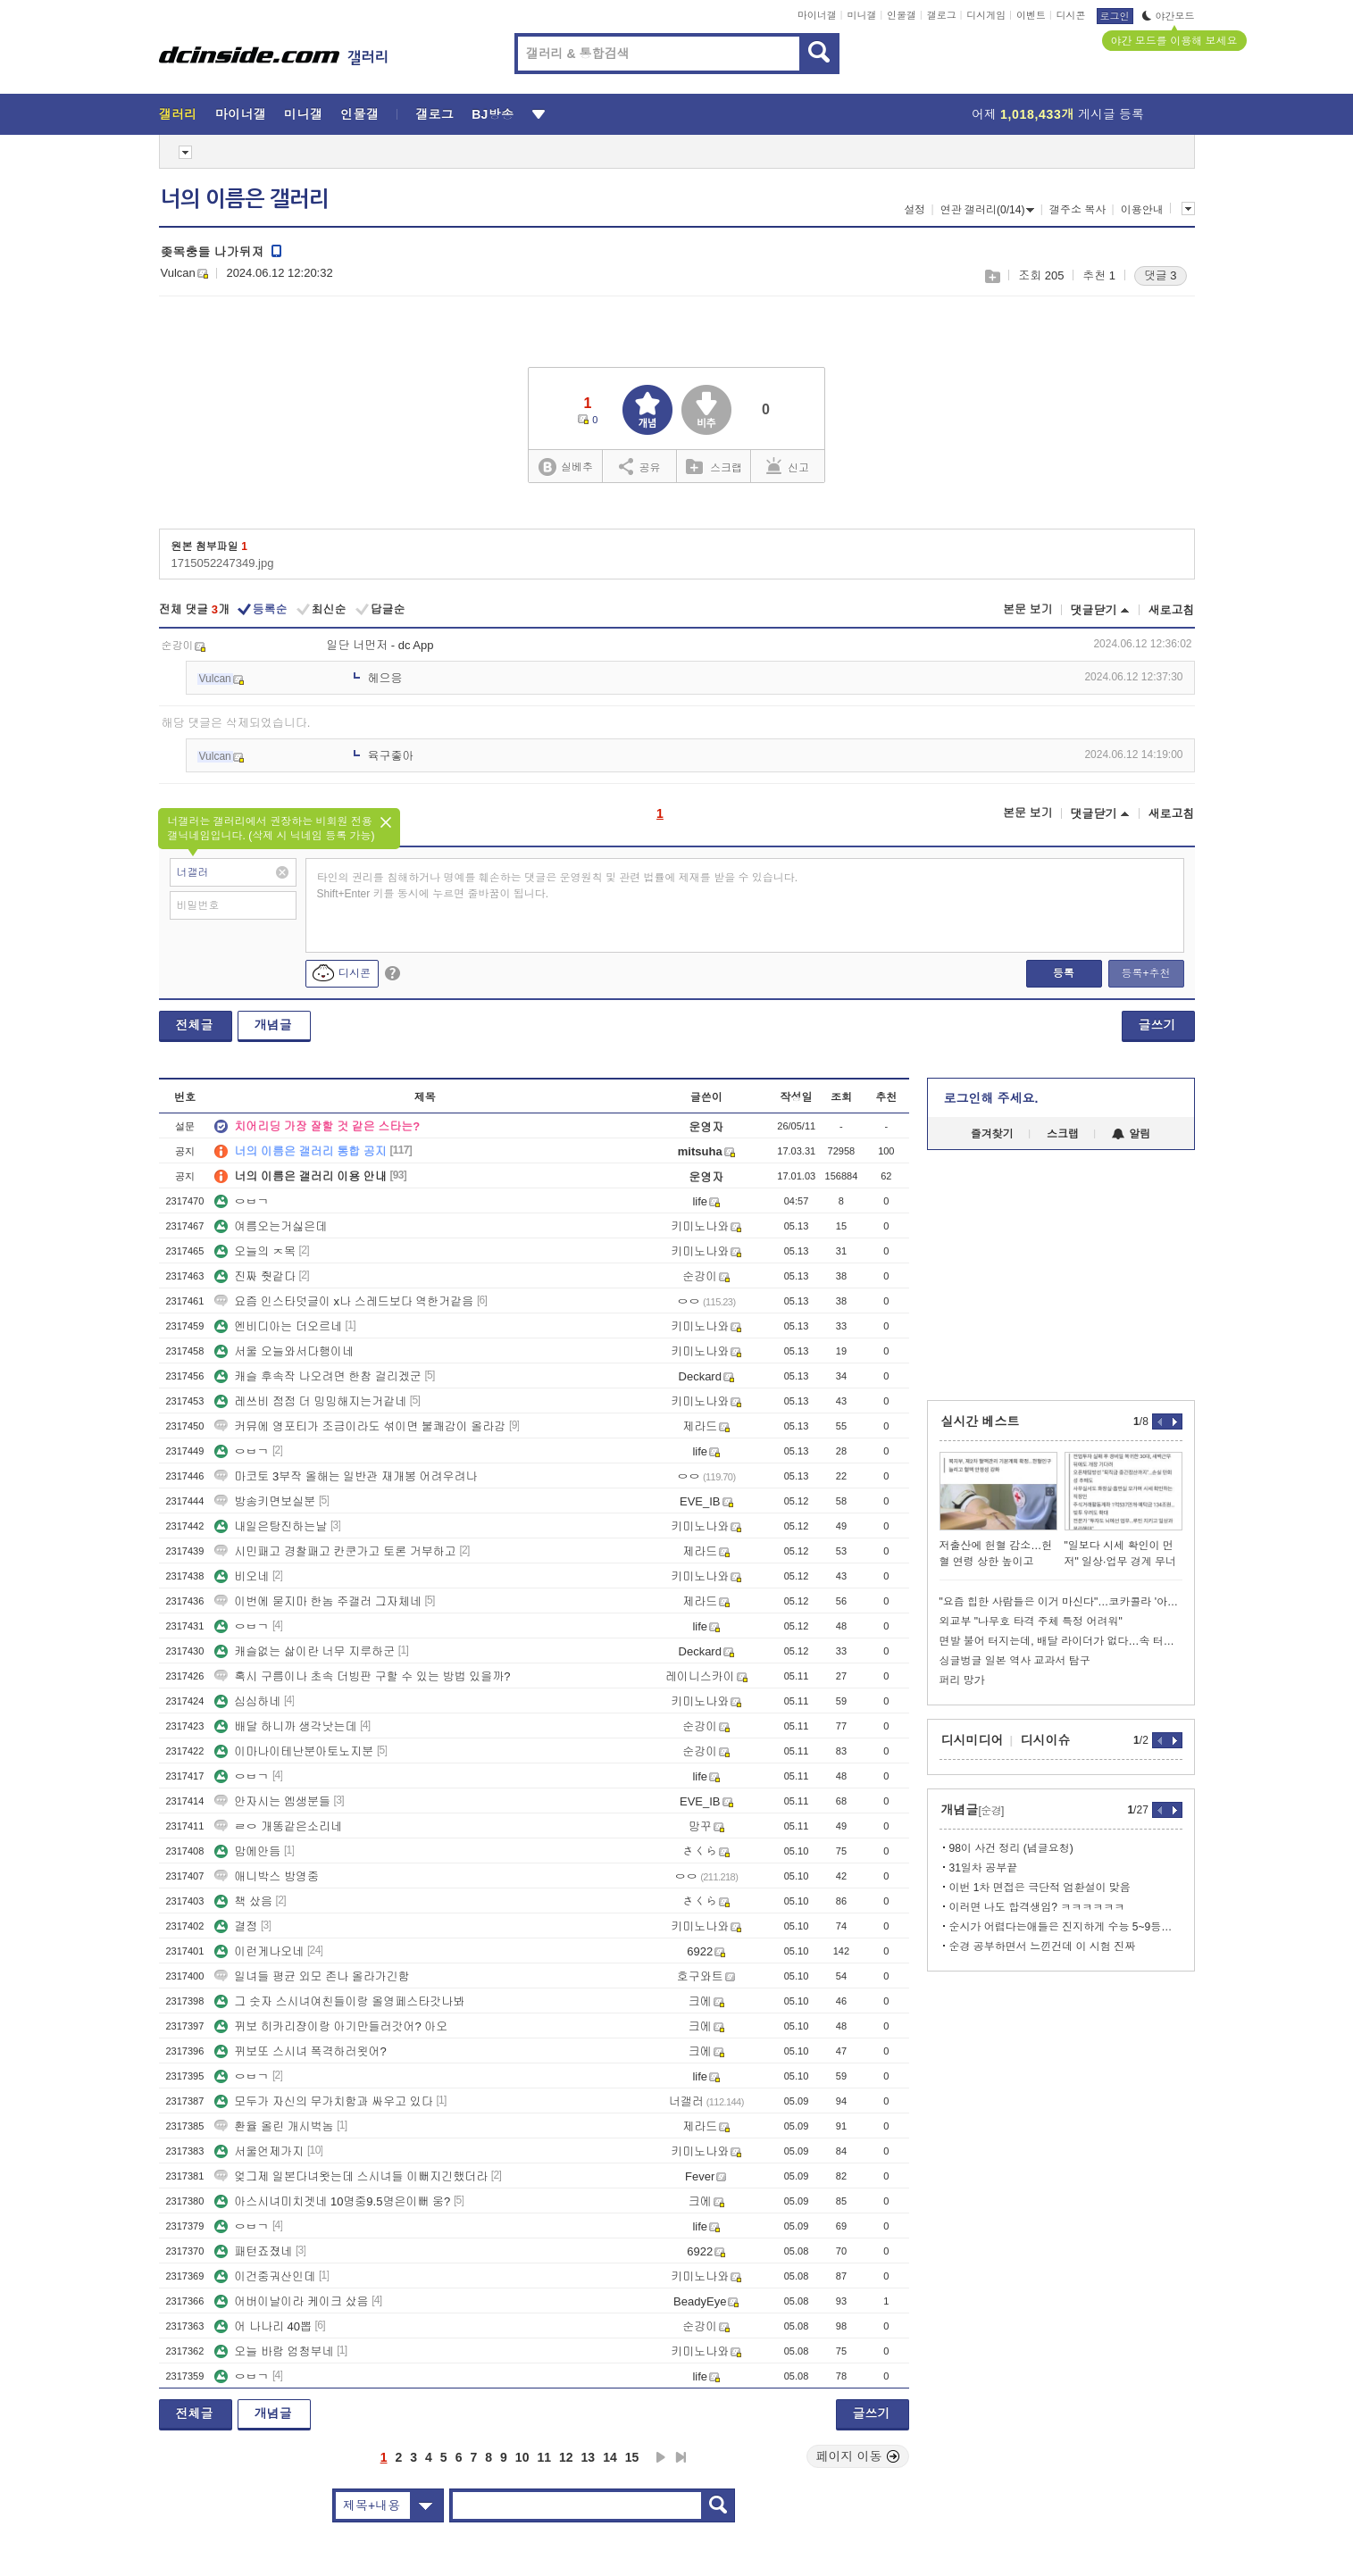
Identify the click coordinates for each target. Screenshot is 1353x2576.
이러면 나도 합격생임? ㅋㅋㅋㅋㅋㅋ (1037, 1907)
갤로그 (941, 15)
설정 (914, 210)
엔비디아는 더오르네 (278, 1326)
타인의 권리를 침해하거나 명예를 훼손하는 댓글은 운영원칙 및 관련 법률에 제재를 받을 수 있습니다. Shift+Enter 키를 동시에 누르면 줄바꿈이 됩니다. (557, 885)
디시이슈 (1046, 1740)
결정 (235, 1926)
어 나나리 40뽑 (263, 2326)
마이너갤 (817, 15)
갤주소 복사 (1077, 210)
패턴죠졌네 (253, 2251)
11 (544, 2457)
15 (632, 2457)
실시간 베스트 (980, 1421)
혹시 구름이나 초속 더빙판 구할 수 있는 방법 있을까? (362, 1676)
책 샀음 (243, 1901)
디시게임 (986, 15)
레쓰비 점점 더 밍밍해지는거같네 (310, 1401)
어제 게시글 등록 (1058, 114)
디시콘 (1071, 15)
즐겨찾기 (992, 1134)
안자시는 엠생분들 (272, 1801)
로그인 (1115, 16)
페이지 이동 (858, 2456)
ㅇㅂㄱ (241, 1201)
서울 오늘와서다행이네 (284, 1351)
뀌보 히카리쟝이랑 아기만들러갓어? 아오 (330, 2026)
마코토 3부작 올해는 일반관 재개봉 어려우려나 (345, 1476)
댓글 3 (1160, 275)
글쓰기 (1157, 1025)
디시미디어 (972, 1740)
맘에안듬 (247, 1851)
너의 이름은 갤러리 (245, 199)
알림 (1131, 1134)
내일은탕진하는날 (270, 1526)
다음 (661, 2457)
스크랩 (991, 276)
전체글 (194, 1025)
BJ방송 (493, 114)
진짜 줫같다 (255, 1276)
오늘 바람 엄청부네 (273, 2351)
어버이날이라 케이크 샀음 (291, 2301)
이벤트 (1031, 15)
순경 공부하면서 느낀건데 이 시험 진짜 (1042, 1946)
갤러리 (178, 114)
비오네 (241, 1576)
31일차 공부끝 (983, 1868)
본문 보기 (1028, 609)
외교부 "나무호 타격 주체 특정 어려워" (1031, 1621)
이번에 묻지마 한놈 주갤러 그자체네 (317, 1601)
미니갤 (861, 15)
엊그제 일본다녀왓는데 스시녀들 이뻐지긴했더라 (351, 2176)
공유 (640, 466)
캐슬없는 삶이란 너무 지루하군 (304, 1651)
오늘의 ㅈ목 (255, 1251)
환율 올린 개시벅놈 (273, 2126)
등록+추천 (1145, 973)
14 (610, 2457)
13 (588, 2457)
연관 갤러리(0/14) (987, 210)
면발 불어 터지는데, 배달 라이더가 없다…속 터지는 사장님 (1061, 1641)
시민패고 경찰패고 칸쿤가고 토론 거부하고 (334, 1551)
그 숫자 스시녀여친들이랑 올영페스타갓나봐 (339, 2001)
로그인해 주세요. (991, 1098)
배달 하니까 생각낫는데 (285, 1726)
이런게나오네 (259, 1951)
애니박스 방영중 (266, 1876)
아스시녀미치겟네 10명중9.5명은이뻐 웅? (332, 2201)
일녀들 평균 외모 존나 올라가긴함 (311, 1976)
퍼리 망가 (962, 1680)
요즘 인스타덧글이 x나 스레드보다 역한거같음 (343, 1301)
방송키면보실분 (264, 1501)
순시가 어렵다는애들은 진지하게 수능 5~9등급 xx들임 (1065, 1927)
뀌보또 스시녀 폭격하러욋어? (300, 2051)
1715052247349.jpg (222, 563)
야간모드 (1168, 16)
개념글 (273, 1025)
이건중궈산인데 (264, 2276)
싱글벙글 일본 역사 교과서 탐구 (1015, 1661)
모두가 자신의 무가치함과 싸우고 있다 (323, 2101)
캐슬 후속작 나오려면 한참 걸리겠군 (317, 1376)
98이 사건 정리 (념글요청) (1011, 1848)
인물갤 (901, 15)
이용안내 (1142, 210)
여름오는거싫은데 (270, 1226)
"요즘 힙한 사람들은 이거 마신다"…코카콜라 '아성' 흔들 (1061, 1602)
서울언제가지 (259, 2151)
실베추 (565, 467)
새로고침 (1171, 610)
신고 (787, 466)
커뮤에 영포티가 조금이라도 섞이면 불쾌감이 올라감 (359, 1426)
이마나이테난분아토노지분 (293, 1751)
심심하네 (247, 1701)
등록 (1063, 973)
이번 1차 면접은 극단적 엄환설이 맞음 (1040, 1887)
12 (566, 2457)
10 (522, 2457)
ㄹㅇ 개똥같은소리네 (278, 1826)
